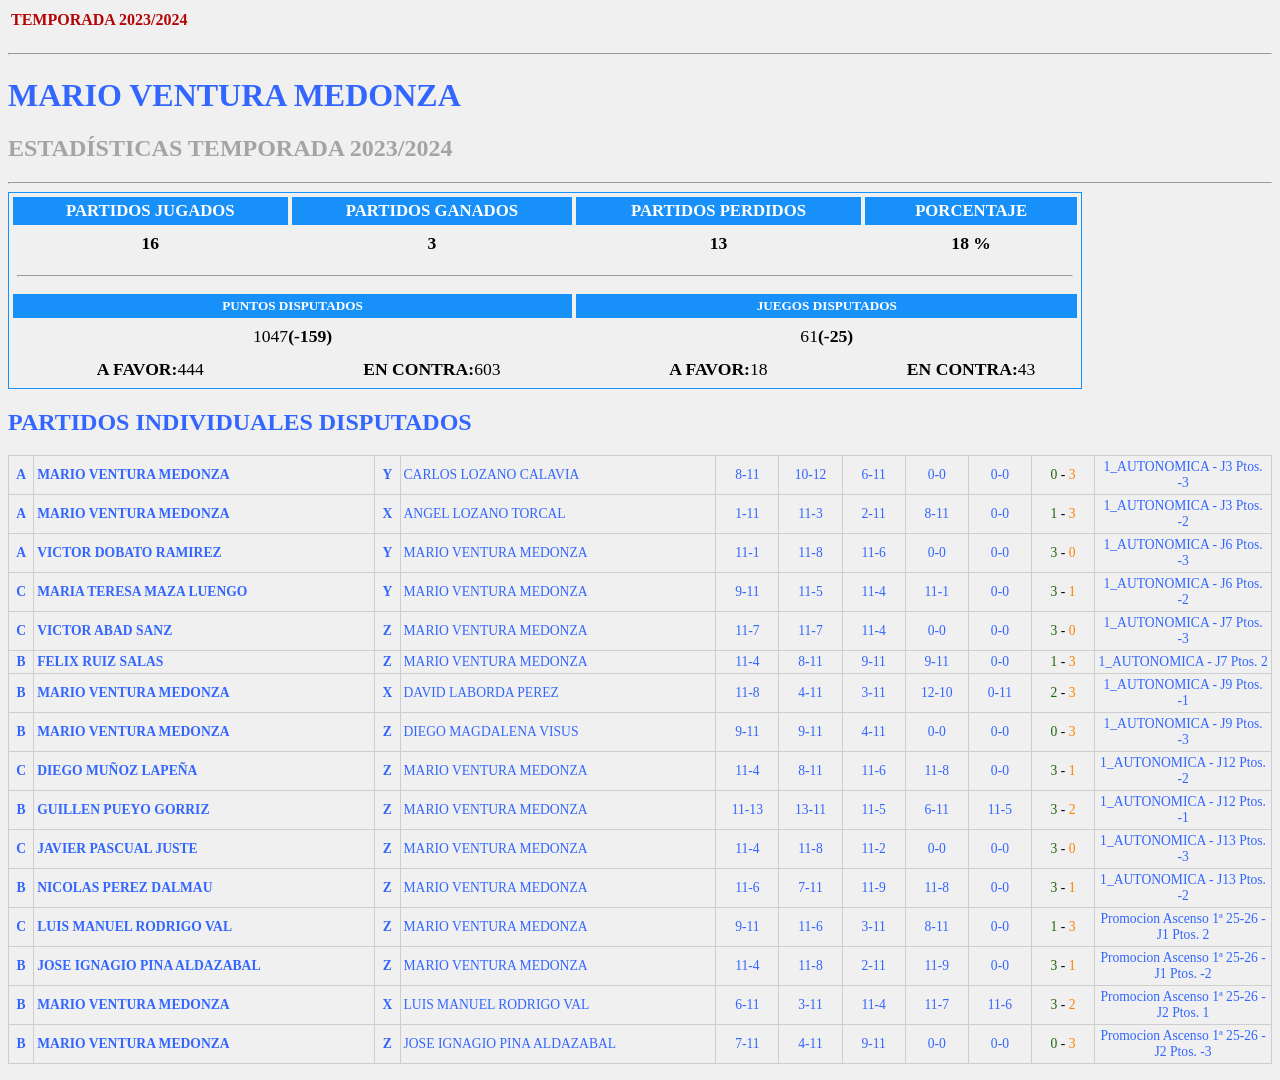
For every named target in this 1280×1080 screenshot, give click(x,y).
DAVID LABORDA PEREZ (481, 692)
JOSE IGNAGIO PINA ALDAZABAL (510, 1043)
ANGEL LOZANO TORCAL (485, 513)
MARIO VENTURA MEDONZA (496, 552)
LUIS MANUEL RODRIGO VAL (497, 1004)
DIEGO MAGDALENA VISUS (491, 731)
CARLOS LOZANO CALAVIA (492, 474)
